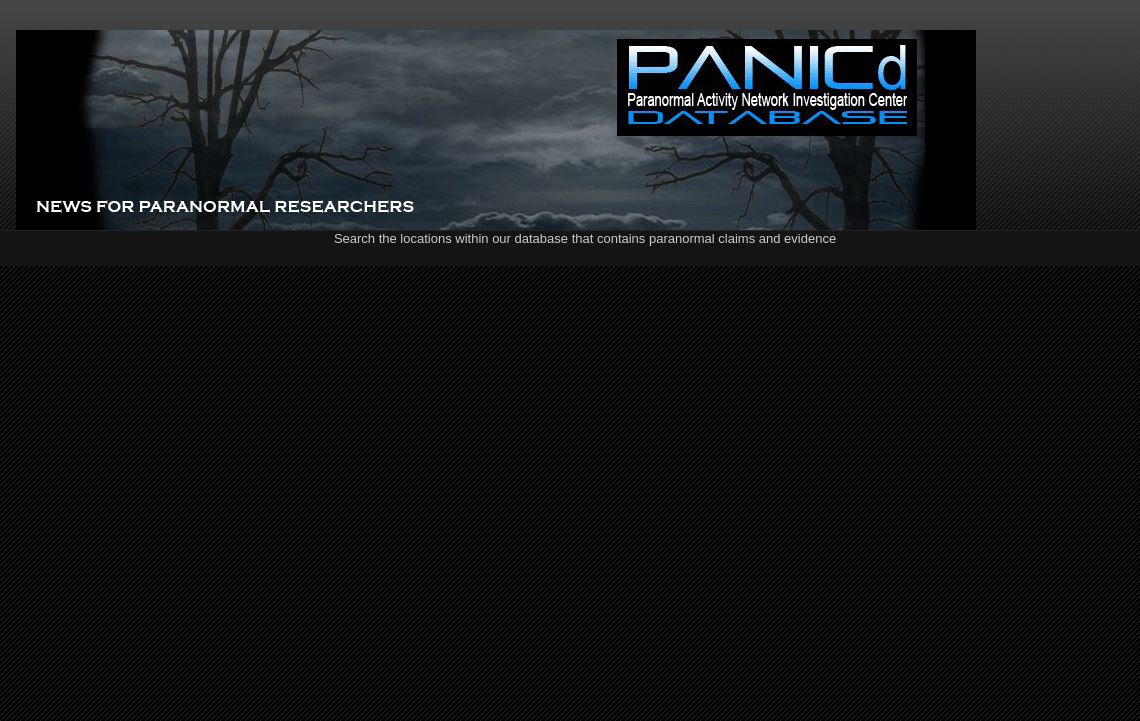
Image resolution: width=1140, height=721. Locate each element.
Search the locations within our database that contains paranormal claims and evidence (585, 238)
